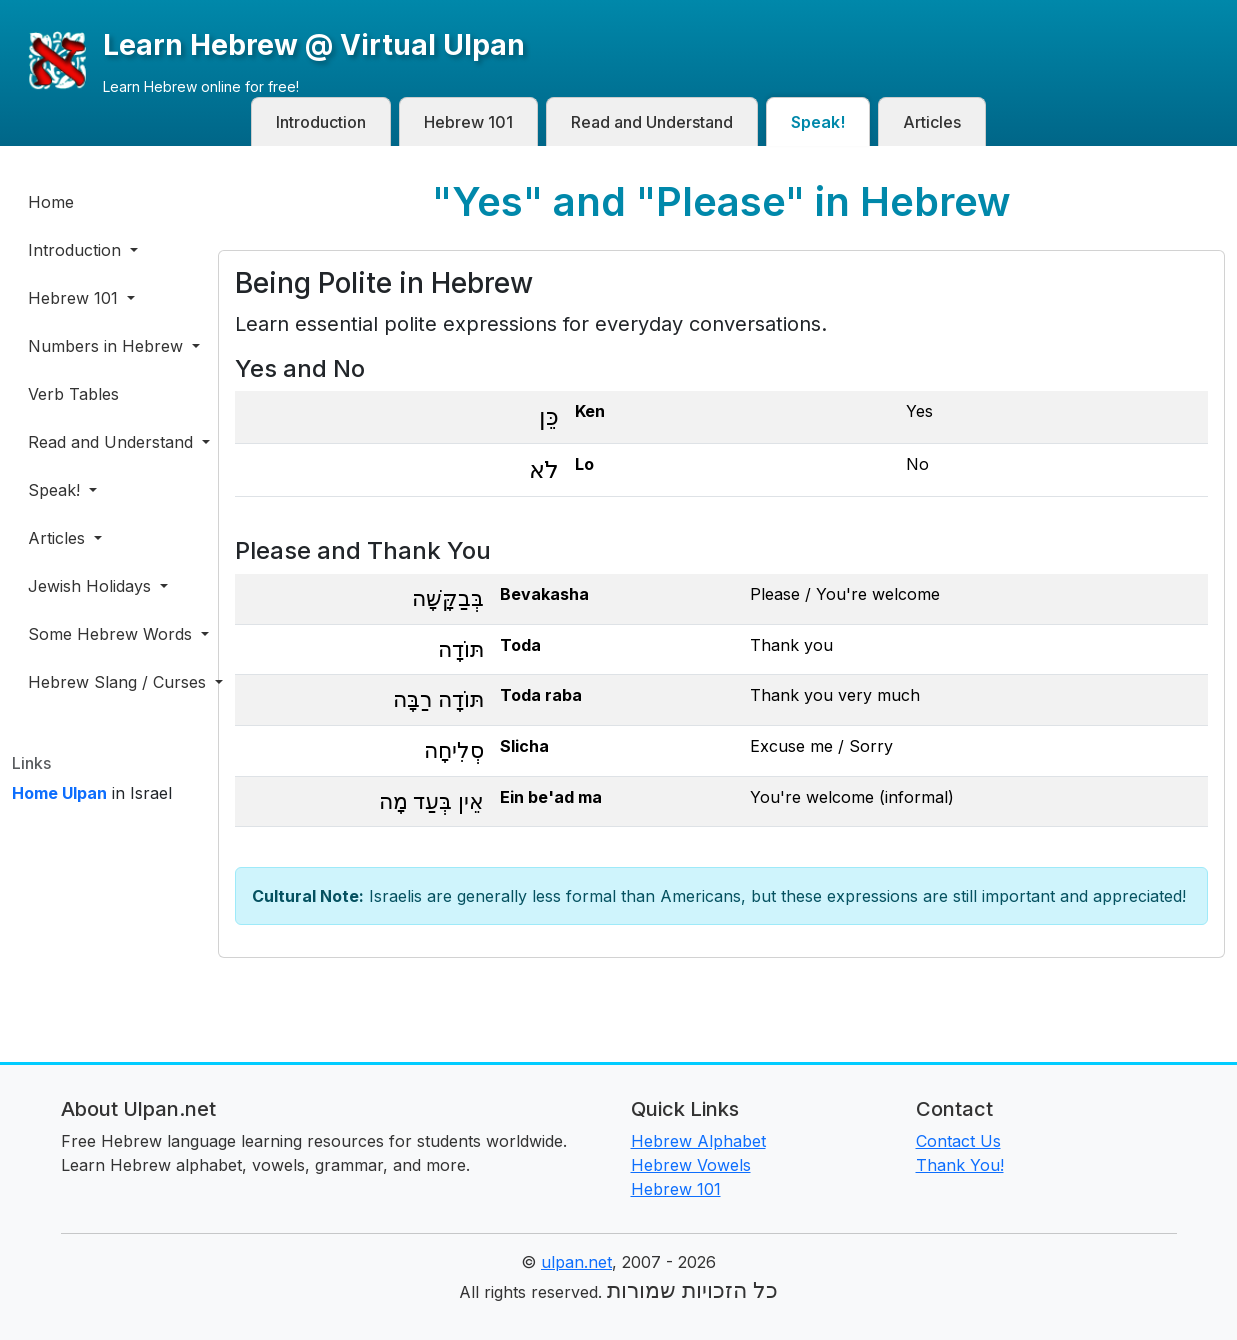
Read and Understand (652, 122)
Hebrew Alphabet (698, 1141)
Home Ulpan (59, 793)
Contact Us (958, 1141)
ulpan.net (576, 1262)
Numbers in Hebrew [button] (108, 346)
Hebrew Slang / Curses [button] (111, 682)
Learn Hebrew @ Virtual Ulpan (314, 45)
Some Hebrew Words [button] (111, 634)
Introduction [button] (77, 250)
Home (51, 202)
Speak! (818, 122)
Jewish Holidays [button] (92, 586)
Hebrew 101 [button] (75, 298)
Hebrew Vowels (691, 1165)
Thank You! (960, 1165)
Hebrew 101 (468, 122)
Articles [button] (59, 538)
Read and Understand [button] (111, 442)
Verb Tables (73, 394)
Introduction (321, 122)
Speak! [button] (56, 490)
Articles (932, 122)
